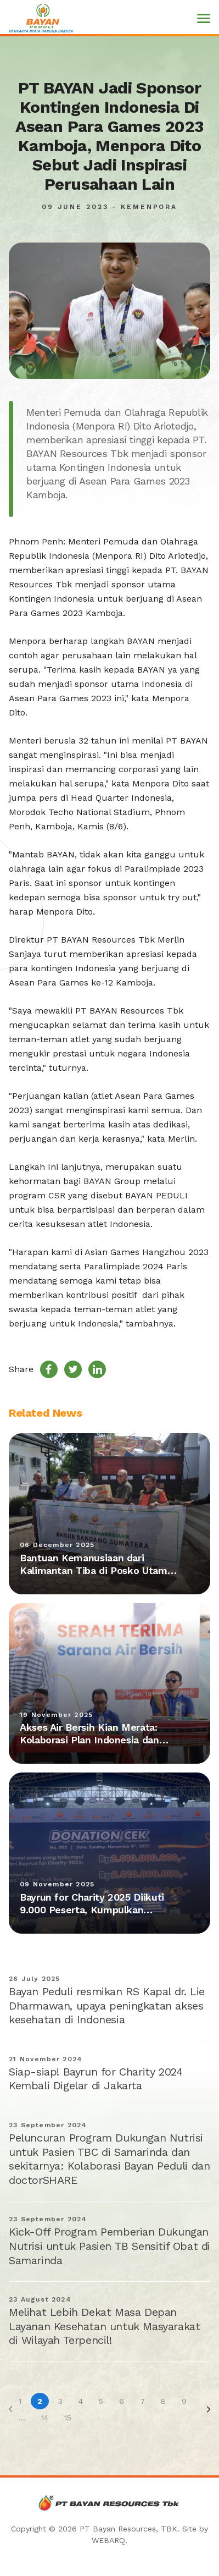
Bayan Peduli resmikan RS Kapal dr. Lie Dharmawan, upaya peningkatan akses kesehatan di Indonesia (107, 2005)
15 (67, 2417)
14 (44, 2417)
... (22, 2417)
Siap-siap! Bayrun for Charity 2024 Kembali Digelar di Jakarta (95, 2079)
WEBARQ (108, 2540)
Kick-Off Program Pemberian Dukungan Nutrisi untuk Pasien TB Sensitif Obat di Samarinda (109, 2245)
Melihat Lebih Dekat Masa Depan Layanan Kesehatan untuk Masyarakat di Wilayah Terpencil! (104, 2326)
